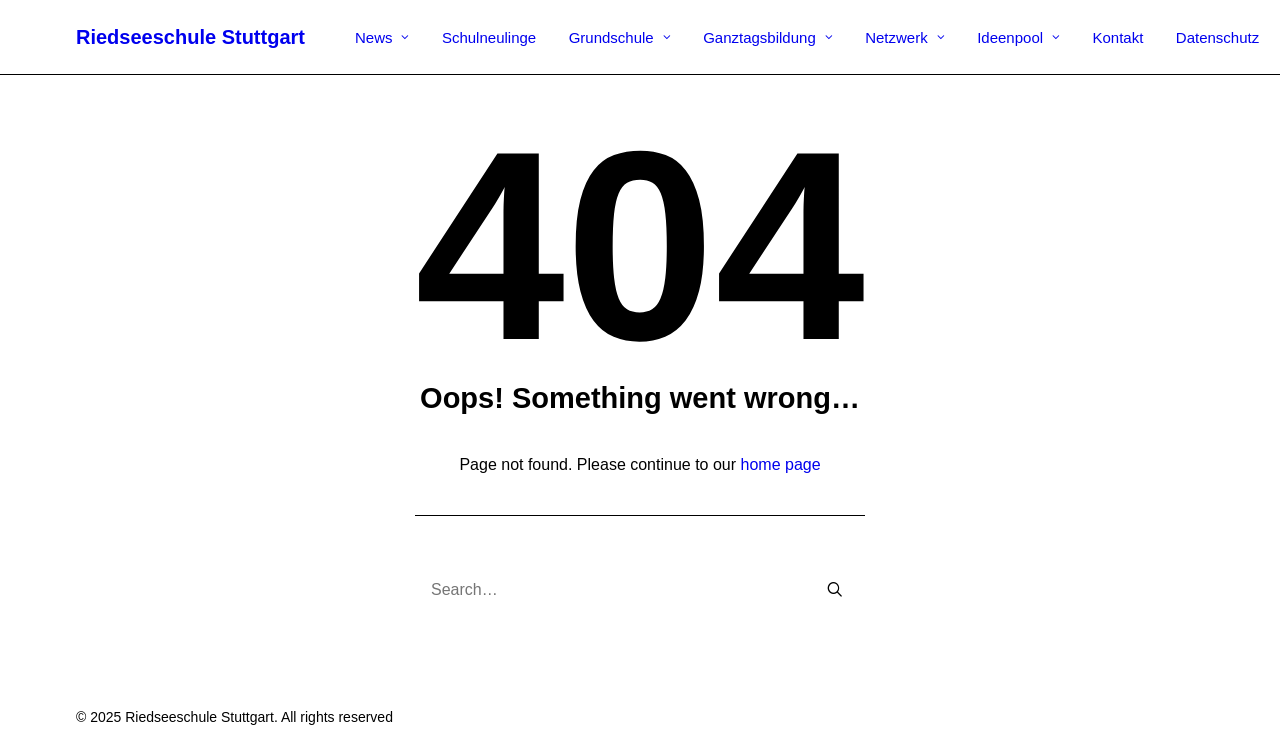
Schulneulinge (489, 37)
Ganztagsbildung (768, 37)
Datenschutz (1217, 37)
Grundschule (620, 37)
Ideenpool (1018, 37)
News (382, 37)
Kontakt (1118, 37)
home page (781, 464)
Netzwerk (905, 37)
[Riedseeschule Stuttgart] (190, 37)
